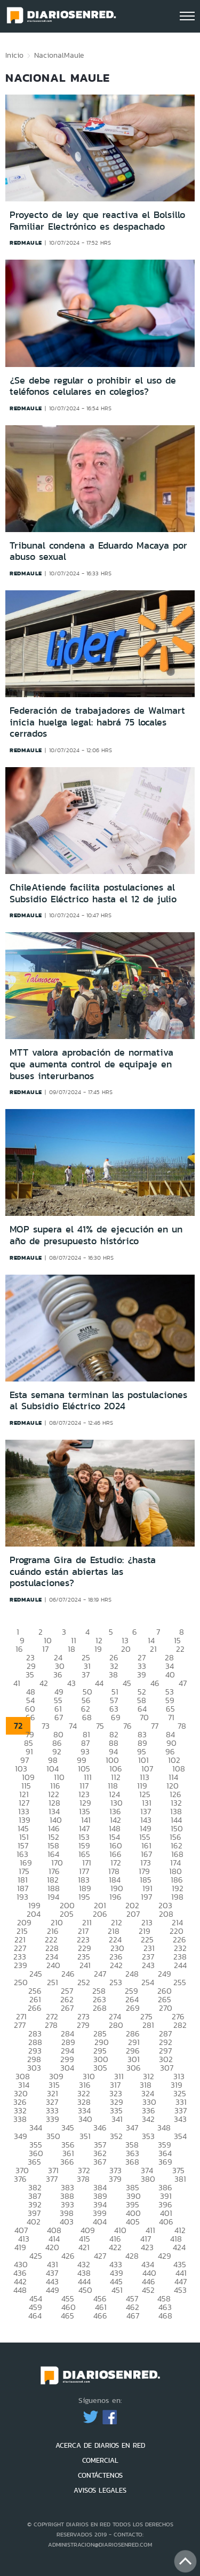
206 (100, 1913)
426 (68, 2255)
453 (180, 2290)
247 (100, 1973)
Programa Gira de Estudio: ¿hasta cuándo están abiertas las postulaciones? (83, 1571)
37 (86, 1674)
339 (52, 2119)
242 (116, 1965)
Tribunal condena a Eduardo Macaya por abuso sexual (98, 551)
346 (100, 2127)
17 (45, 1648)
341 (117, 2119)
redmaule (26, 242)
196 (115, 1896)
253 (115, 1982)
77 (154, 1725)
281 (148, 2025)
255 (179, 1982)
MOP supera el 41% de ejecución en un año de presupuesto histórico (96, 1235)
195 (84, 1896)
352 (116, 2136)
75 (100, 1725)
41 (16, 1683)
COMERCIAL (100, 2460)
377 (52, 2178)
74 (73, 1725)
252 (83, 1982)
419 (20, 2247)
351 (85, 2136)
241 (85, 1965)
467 (132, 2315)
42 (43, 1683)
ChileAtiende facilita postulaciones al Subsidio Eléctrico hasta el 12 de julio (93, 893)
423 (147, 2247)
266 (35, 2007)
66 (30, 1717)
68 (87, 1717)
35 (30, 1674)
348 (164, 2127)
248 (132, 1973)
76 (127, 1725)
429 (164, 2255)
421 (84, 2247)
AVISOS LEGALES (100, 2490)
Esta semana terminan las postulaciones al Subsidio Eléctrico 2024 (98, 1401)
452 (148, 2290)
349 (20, 2136)
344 (35, 2127)
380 (148, 2178)
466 (100, 2315)
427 (100, 2255)
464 (35, 2315)
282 (180, 2025)
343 (180, 2119)
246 (68, 1973)
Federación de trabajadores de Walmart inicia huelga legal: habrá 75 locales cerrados (97, 722)
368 (132, 2161)
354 (180, 2136)
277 (20, 2025)
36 (57, 1674)
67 (58, 1717)
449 (52, 2290)
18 (71, 1648)
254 (147, 1982)
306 (133, 2067)
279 (83, 2025)
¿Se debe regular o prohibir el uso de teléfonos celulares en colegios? (93, 386)
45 (127, 1683)
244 (180, 1965)
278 (51, 2025)
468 (165, 2315)
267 (67, 2007)
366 (67, 2161)
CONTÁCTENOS (100, 2475)
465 (67, 2315)
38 (113, 1674)
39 (141, 1674)
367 (99, 2161)
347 (132, 2127)
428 (132, 2255)
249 (164, 1973)
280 (116, 2025)
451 (117, 2290)
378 (83, 2178)
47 (183, 1683)
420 (52, 2247)
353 (148, 2136)
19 (98, 1648)
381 (180, 2178)
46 (154, 1683)
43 (71, 1683)
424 (179, 2247)
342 (148, 2119)
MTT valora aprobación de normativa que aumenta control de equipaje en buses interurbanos (91, 1063)
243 (148, 1965)
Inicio (14, 55)
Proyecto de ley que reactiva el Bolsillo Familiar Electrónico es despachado (97, 220)
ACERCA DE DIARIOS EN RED (100, 2445)
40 (170, 1674)
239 (20, 1965)
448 (20, 2290)
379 (115, 2178)
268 (100, 2007)
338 (20, 2119)
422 (115, 2247)
